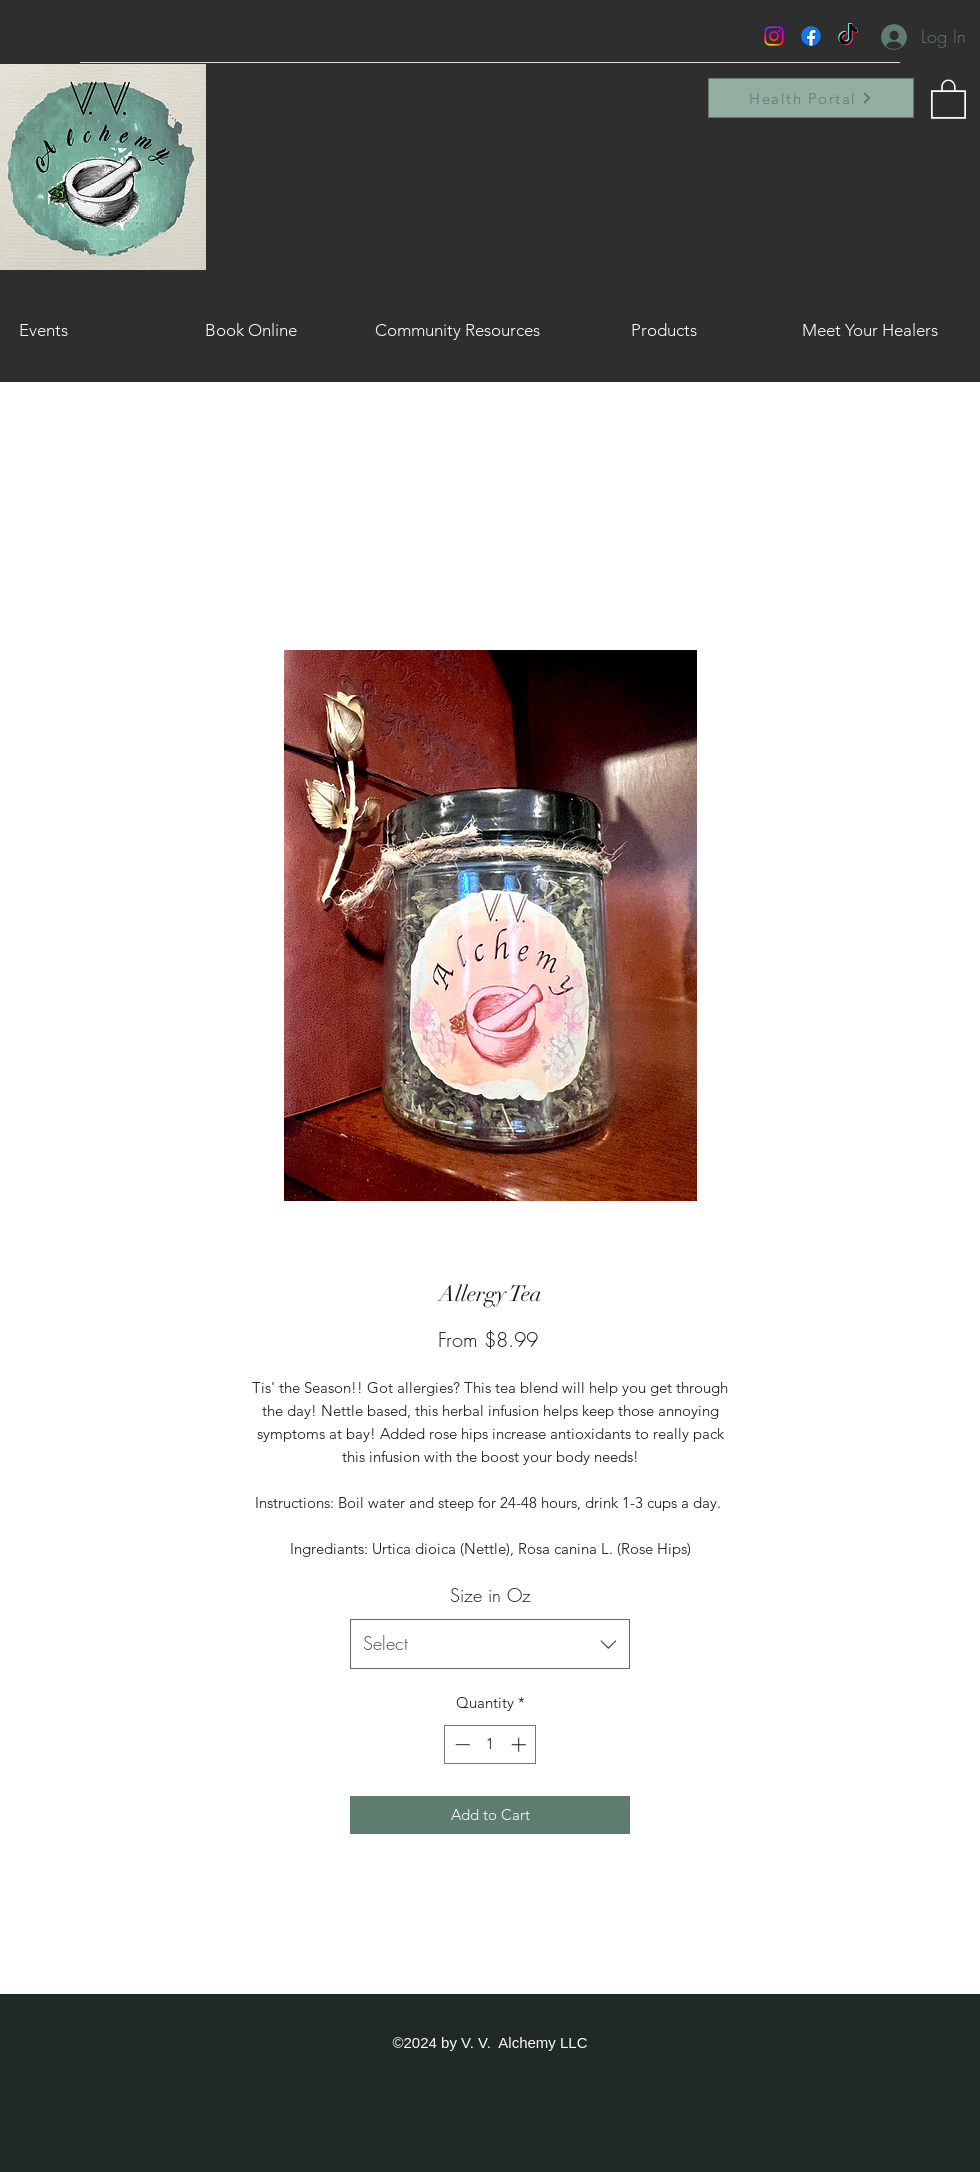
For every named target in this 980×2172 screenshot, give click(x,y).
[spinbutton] (490, 1744)
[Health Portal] (811, 98)
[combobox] (490, 1644)
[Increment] (520, 1744)
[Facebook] (811, 36)
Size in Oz (490, 1595)
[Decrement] (460, 1744)
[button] (948, 98)
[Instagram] (774, 36)
